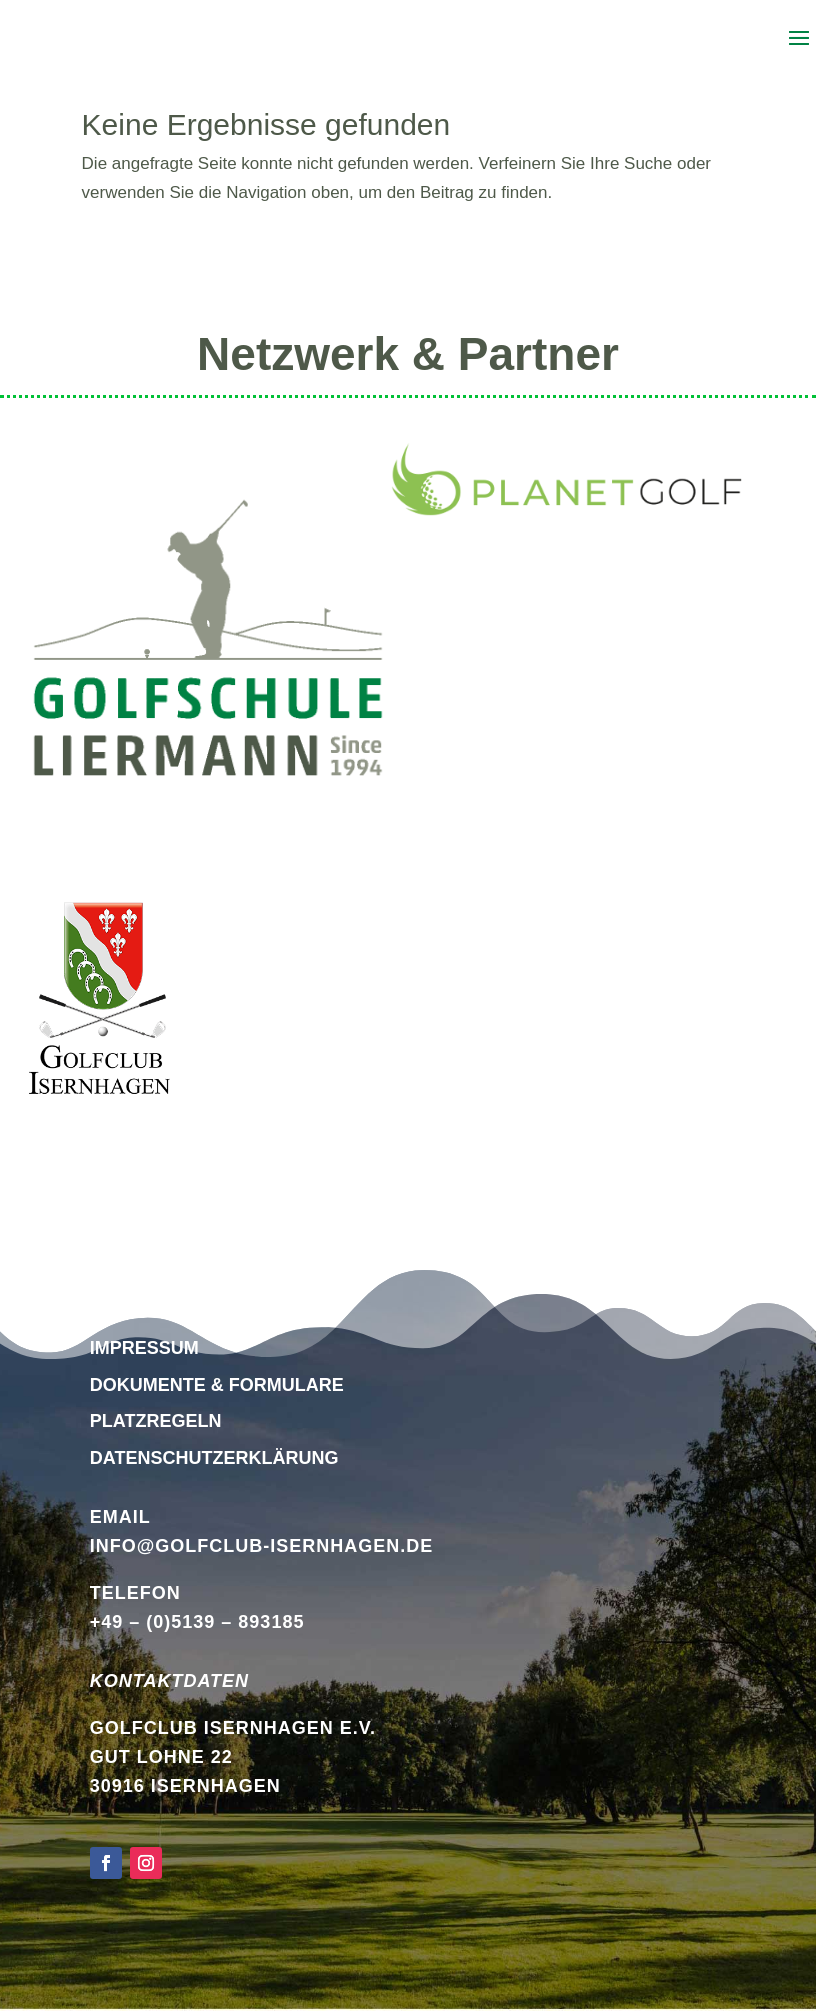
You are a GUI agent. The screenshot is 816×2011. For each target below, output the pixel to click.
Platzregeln (156, 1421)
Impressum (144, 1348)
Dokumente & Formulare (217, 1385)
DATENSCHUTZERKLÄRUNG (214, 1458)
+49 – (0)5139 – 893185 (197, 1622)
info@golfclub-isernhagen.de (262, 1546)
